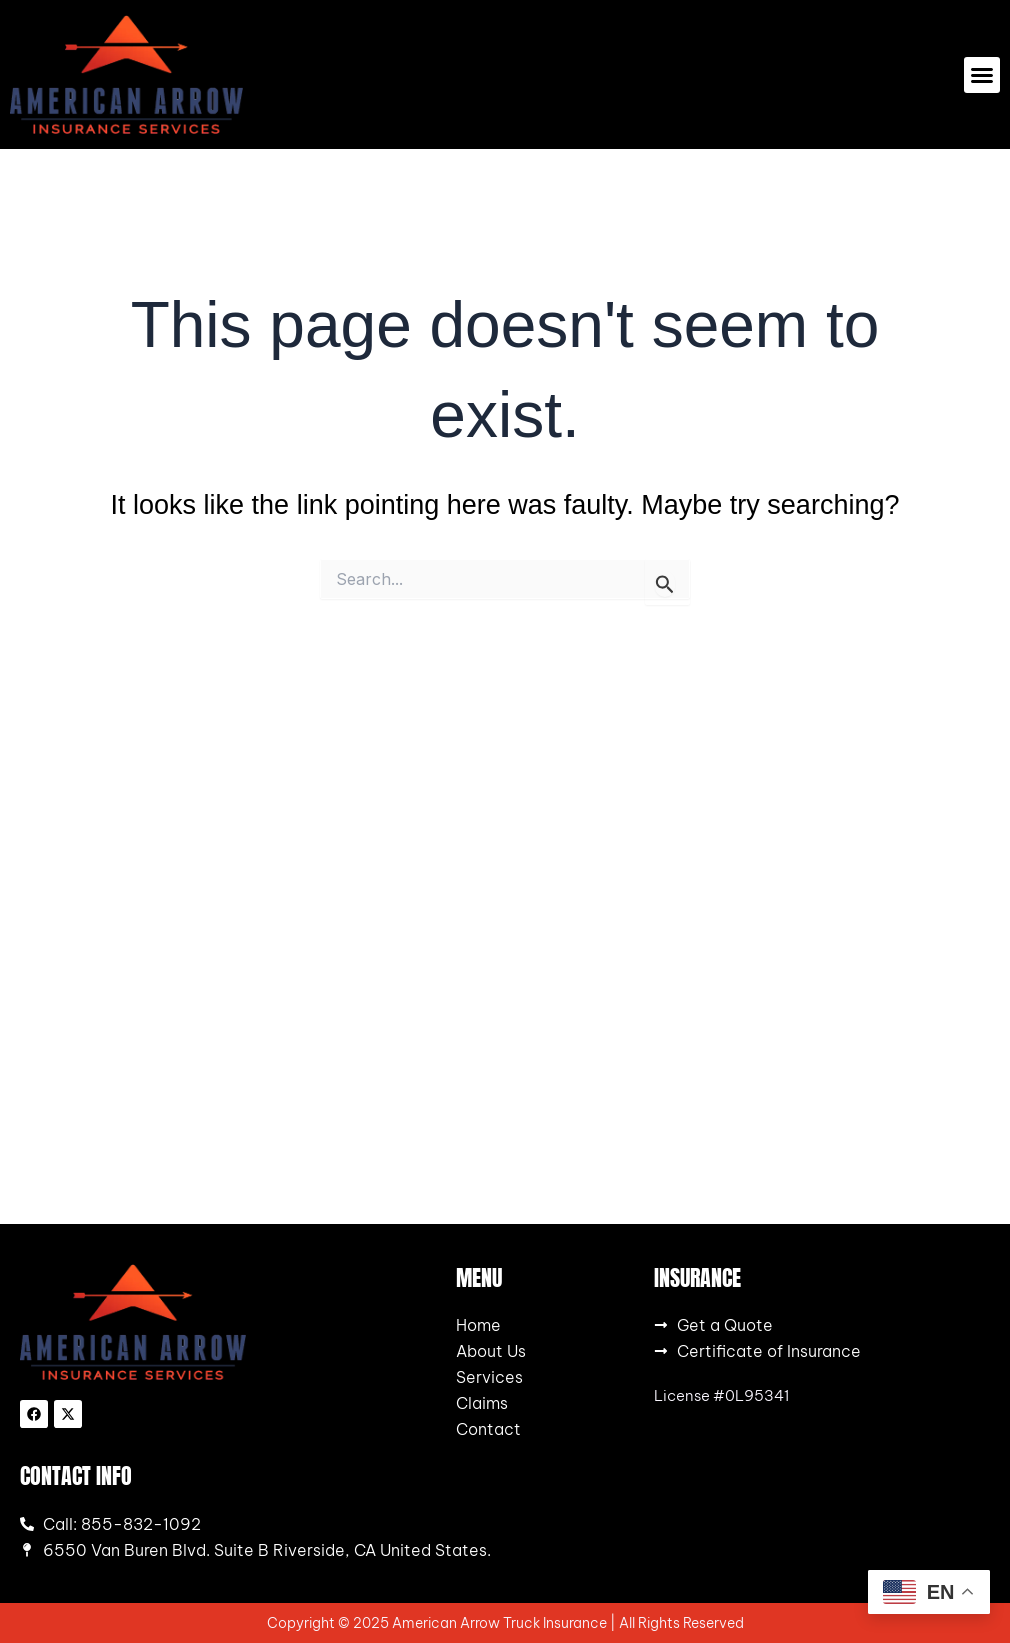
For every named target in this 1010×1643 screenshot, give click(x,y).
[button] (982, 75)
